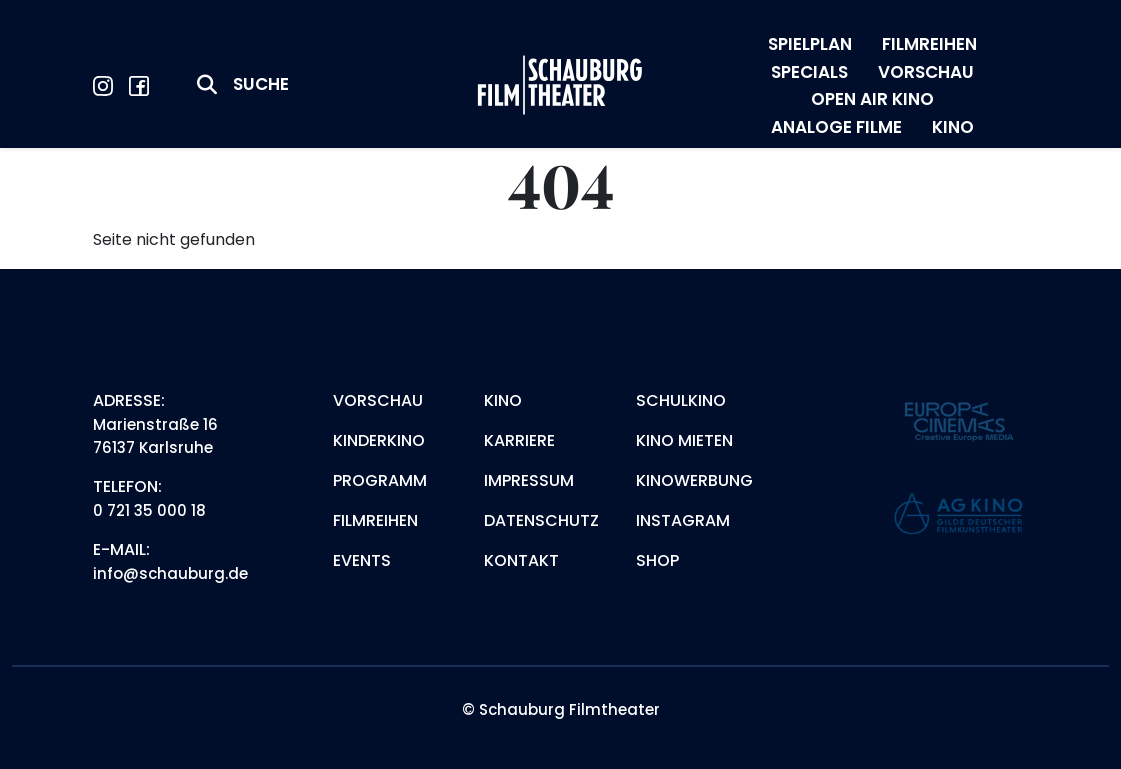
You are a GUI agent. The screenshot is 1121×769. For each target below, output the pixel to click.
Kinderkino (379, 440)
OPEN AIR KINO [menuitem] (872, 99)
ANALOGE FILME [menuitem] (836, 127)
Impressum (529, 480)
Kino (503, 400)
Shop (657, 560)
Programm (380, 480)
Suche (261, 84)
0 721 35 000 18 (149, 510)
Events (362, 560)
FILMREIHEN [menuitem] (929, 44)
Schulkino (681, 400)
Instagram (683, 520)
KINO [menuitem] (953, 127)
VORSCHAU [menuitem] (926, 72)
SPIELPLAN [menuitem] (810, 44)
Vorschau (378, 400)
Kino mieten (684, 440)
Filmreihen (375, 520)
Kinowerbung (694, 480)
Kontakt (521, 560)
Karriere (519, 440)
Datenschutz (541, 520)
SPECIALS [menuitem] (809, 72)
